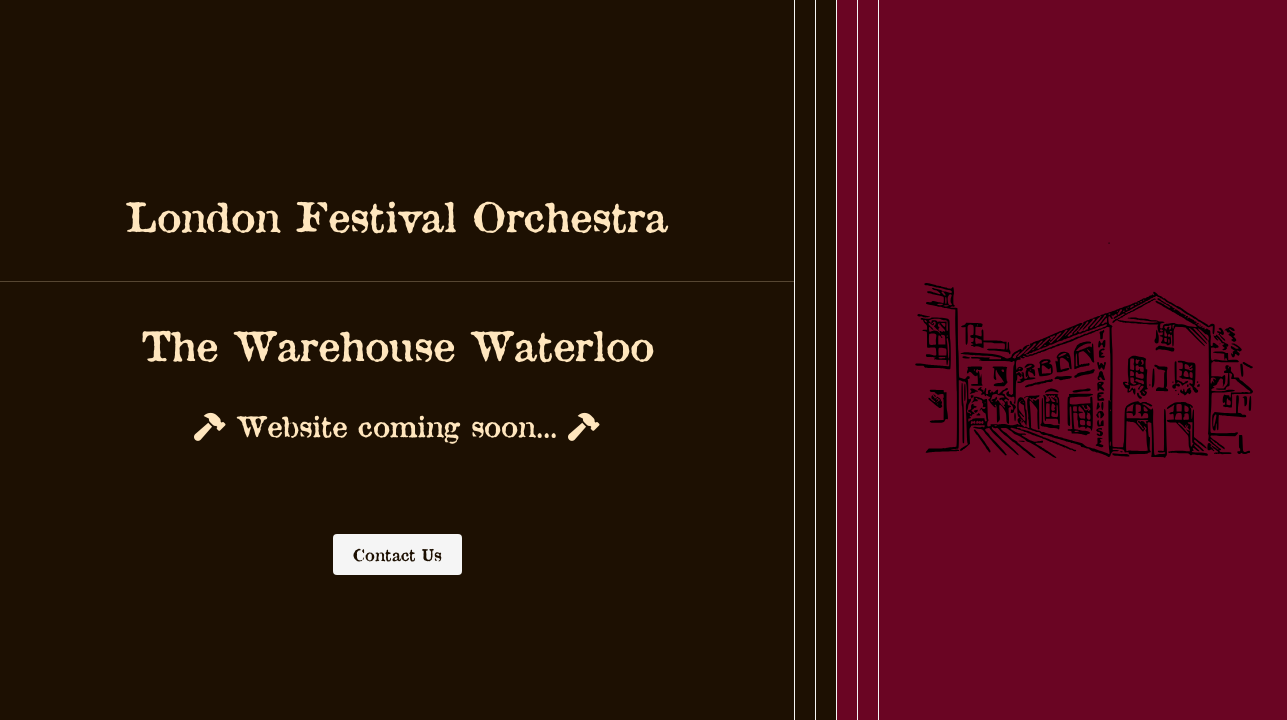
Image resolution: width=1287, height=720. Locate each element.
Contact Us (397, 554)
